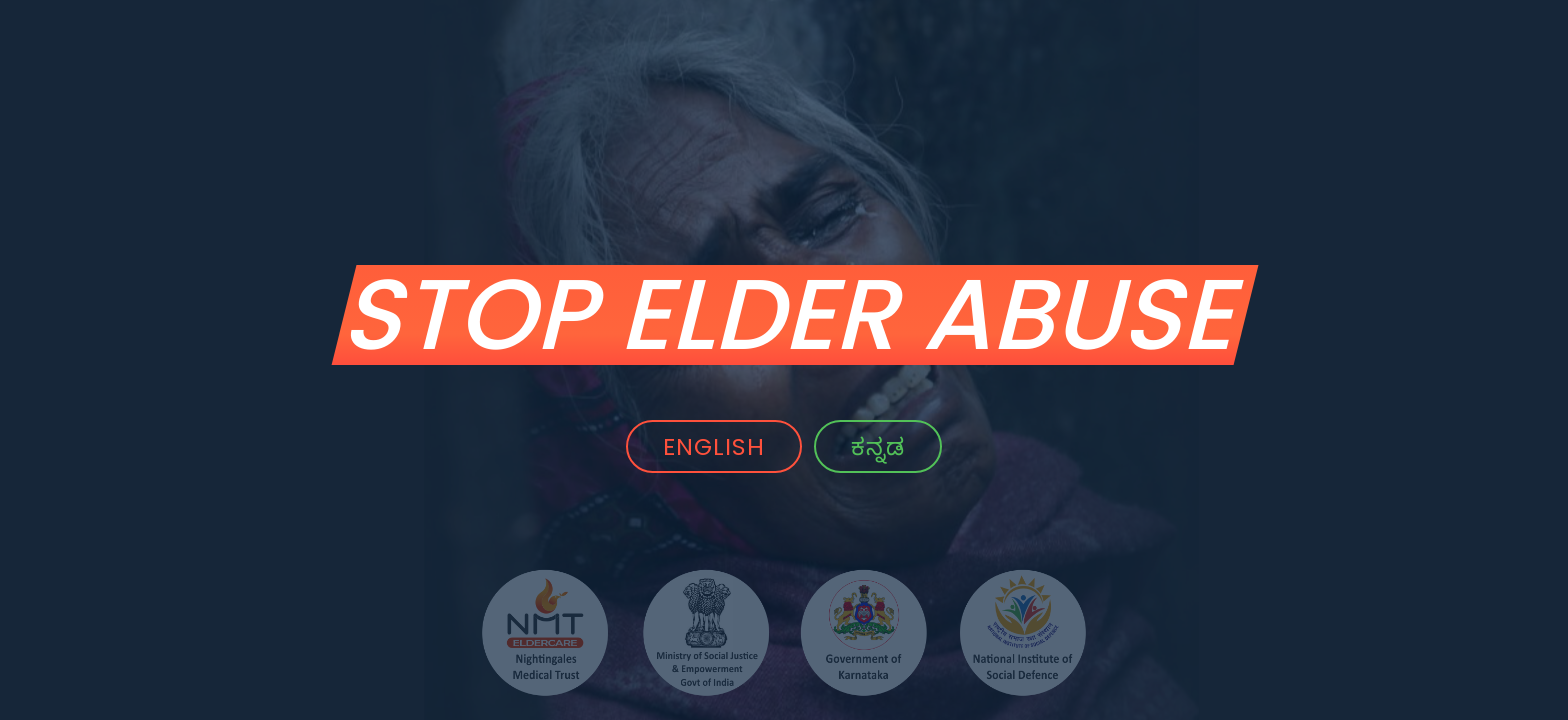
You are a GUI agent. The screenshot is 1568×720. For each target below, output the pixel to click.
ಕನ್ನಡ (880, 446)
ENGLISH (711, 446)
